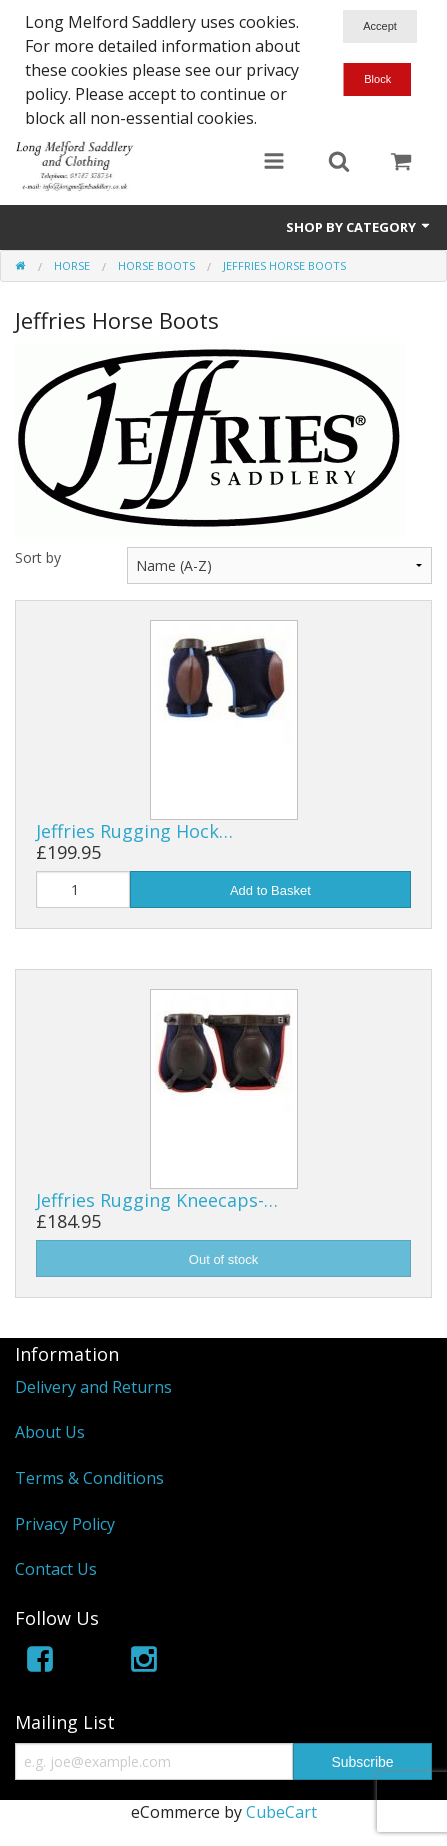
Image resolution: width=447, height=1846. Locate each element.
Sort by (38, 557)
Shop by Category (359, 227)
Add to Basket (270, 890)
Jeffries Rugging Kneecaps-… (157, 1200)
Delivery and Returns (93, 1387)
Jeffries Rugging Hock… (134, 831)
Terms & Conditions (89, 1478)
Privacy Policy (65, 1524)
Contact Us (56, 1569)
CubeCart (281, 1812)
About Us (50, 1432)
